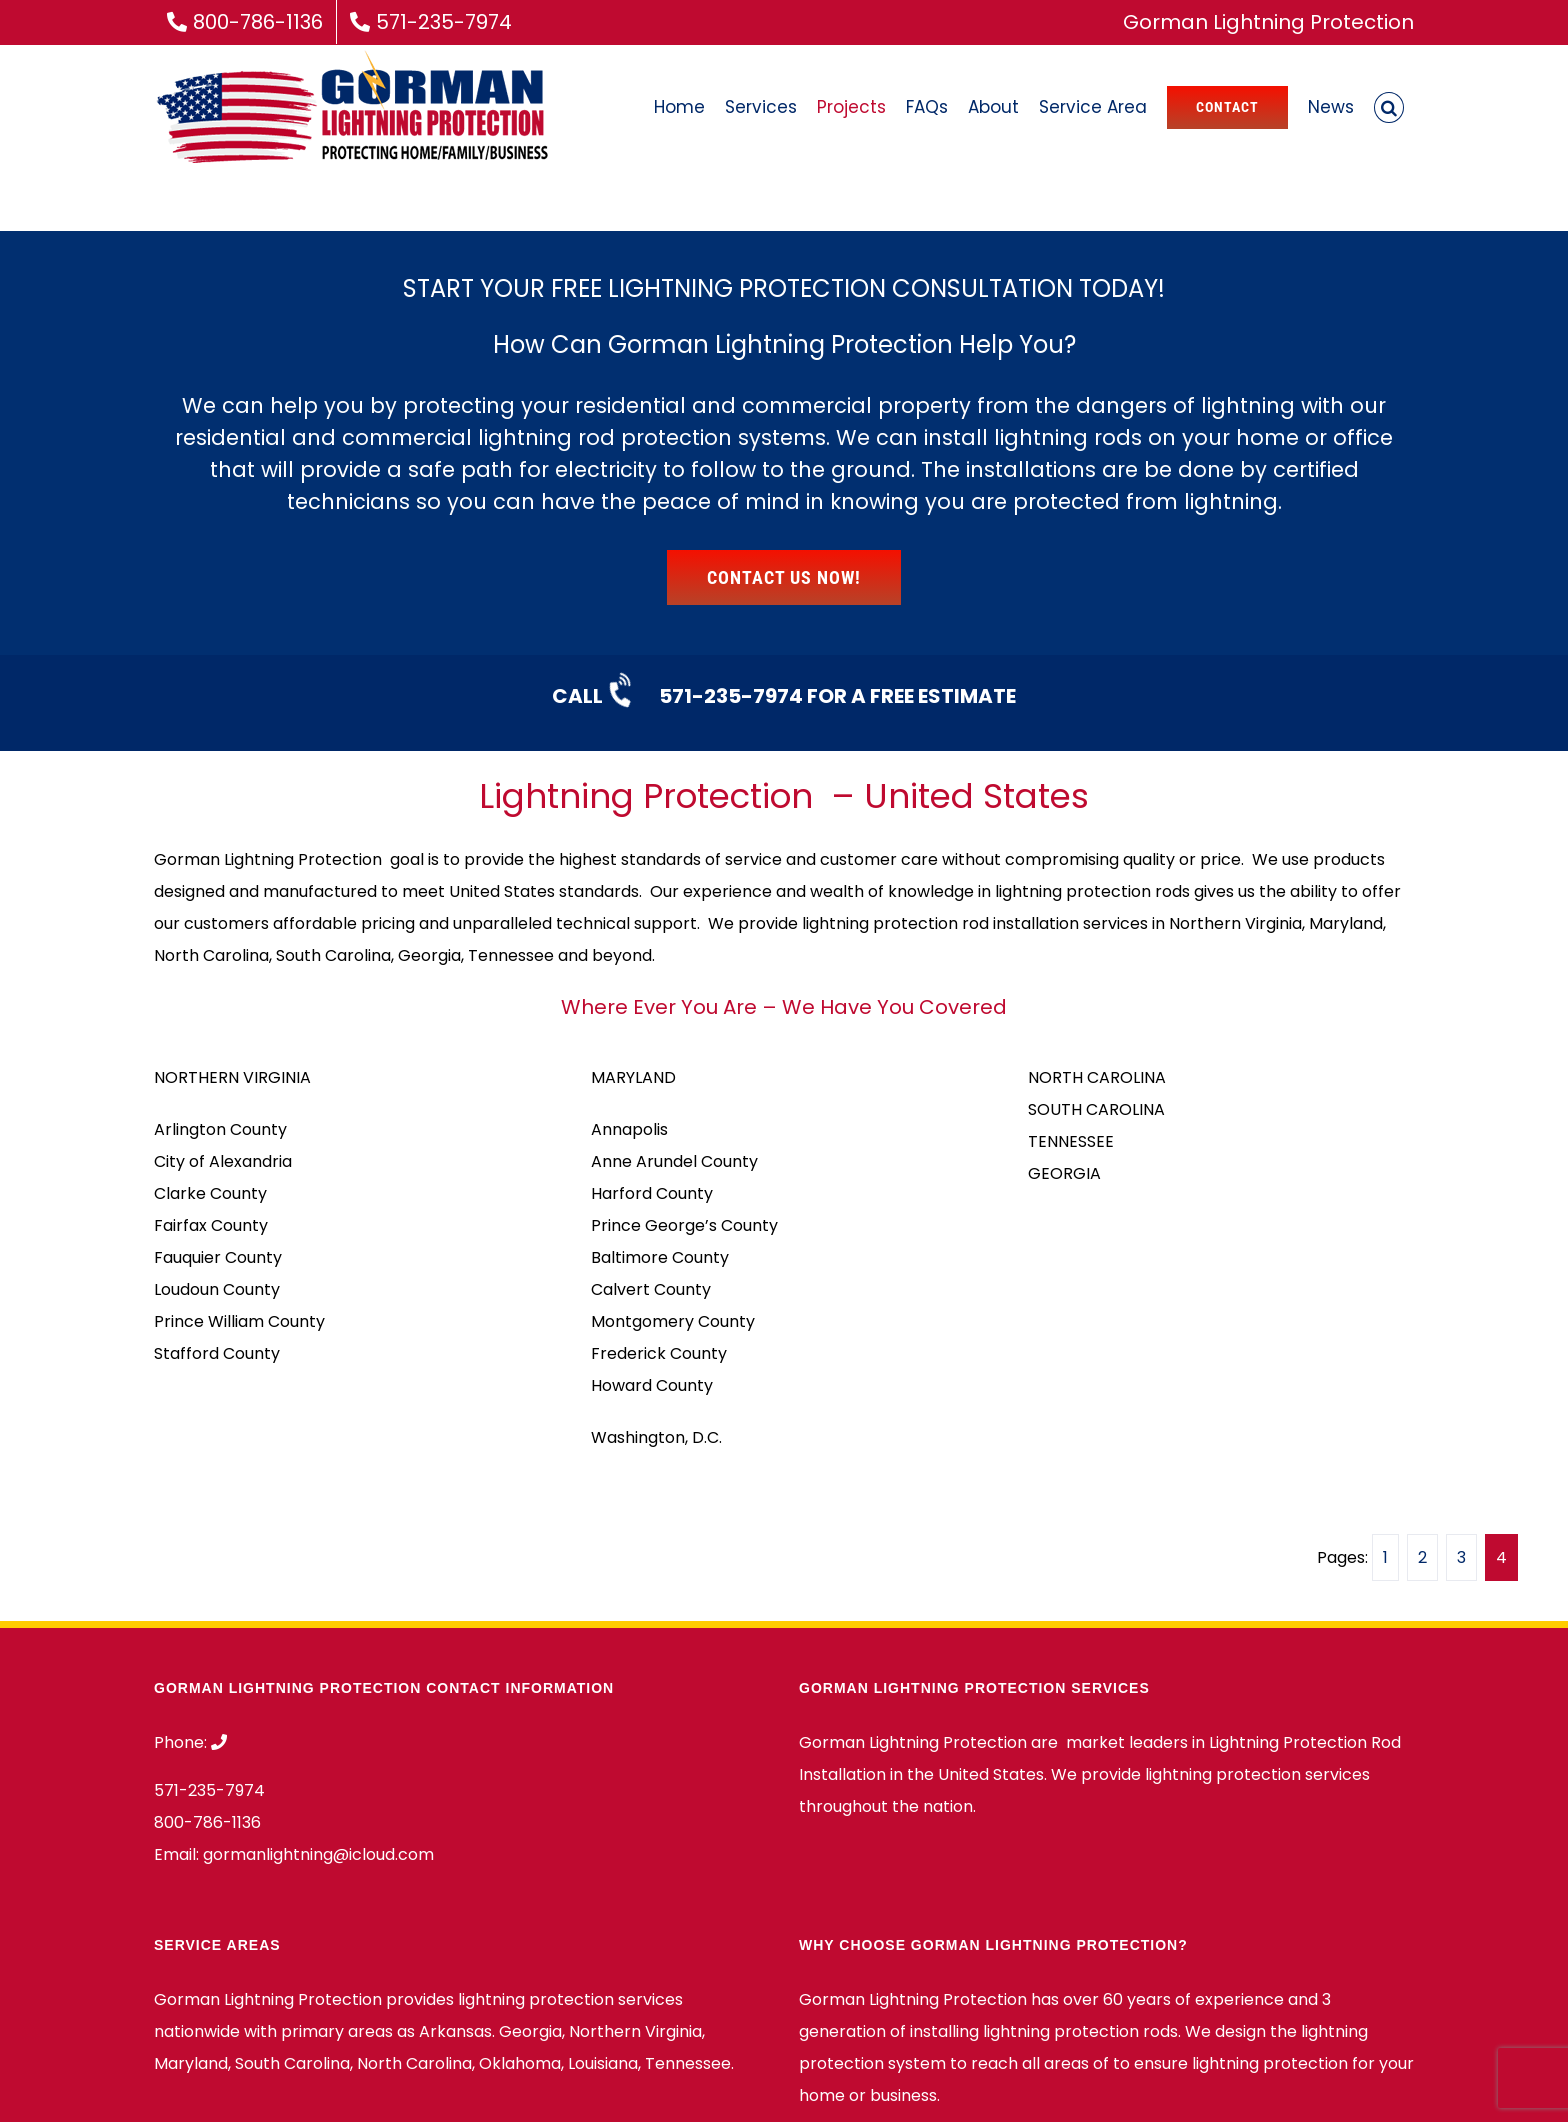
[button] (1389, 107)
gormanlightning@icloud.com (318, 1854)
